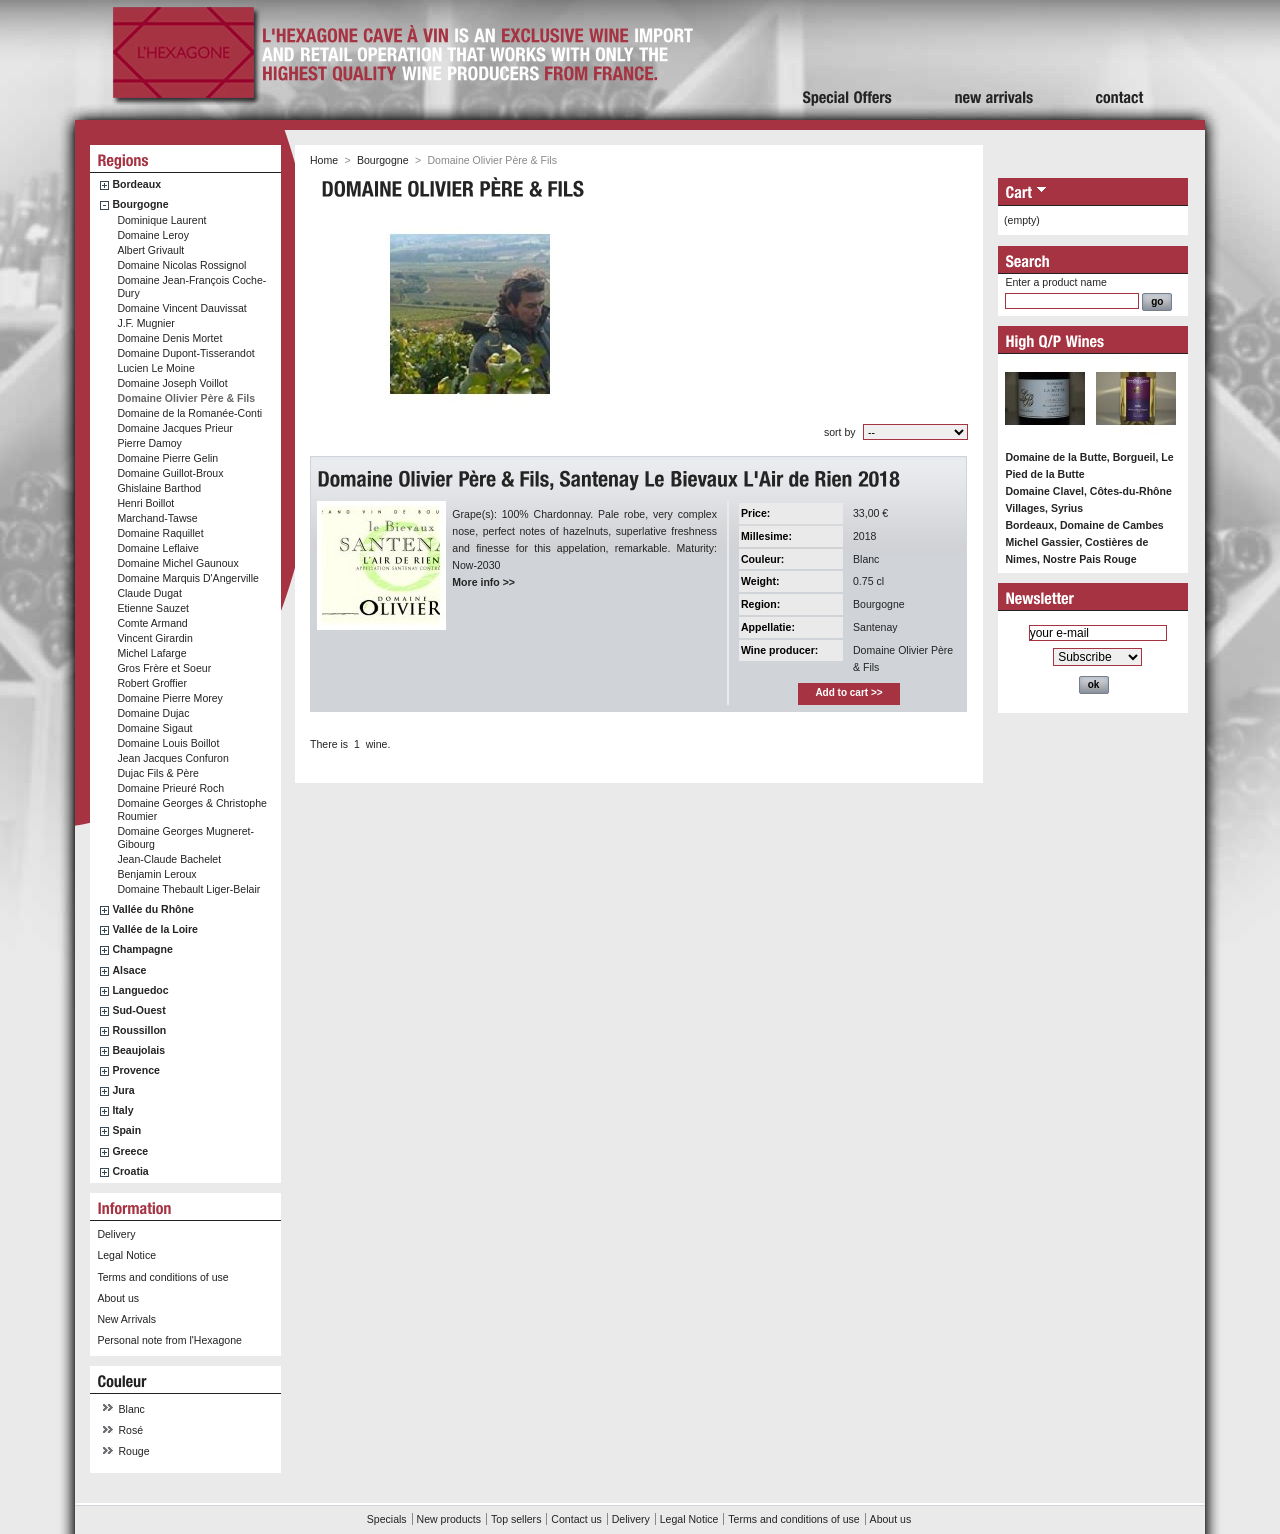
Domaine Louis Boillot (168, 743)
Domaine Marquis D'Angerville (188, 578)
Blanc (132, 1409)
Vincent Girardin (154, 638)
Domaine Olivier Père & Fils (186, 398)
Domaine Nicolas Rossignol (181, 265)
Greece (130, 1151)
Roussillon (139, 1030)
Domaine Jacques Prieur (175, 428)
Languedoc (140, 990)
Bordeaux (136, 184)
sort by (840, 432)
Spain (126, 1130)
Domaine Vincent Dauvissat (181, 308)
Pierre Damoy (149, 443)
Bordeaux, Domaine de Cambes (1084, 525)
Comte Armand (152, 623)
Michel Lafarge (151, 653)
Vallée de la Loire (155, 929)
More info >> (483, 582)
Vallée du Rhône (152, 909)
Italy (122, 1110)
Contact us (576, 1519)
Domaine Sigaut (154, 728)
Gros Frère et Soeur (164, 668)
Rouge (134, 1451)
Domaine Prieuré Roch (170, 788)
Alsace (129, 970)
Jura (123, 1090)
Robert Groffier (152, 683)
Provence (136, 1070)
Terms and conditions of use (162, 1277)
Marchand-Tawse (157, 518)
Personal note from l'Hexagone (169, 1340)
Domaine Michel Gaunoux (177, 563)
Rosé (131, 1430)
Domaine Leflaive (158, 548)
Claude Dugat (149, 593)
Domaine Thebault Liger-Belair (188, 889)
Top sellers (516, 1519)
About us (118, 1298)
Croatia (130, 1171)
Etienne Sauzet (153, 608)
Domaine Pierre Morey (170, 698)
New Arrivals (126, 1319)
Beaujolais (138, 1050)
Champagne (142, 949)
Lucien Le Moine (155, 368)
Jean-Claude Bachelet (169, 859)
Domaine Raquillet (160, 533)
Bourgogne (140, 204)
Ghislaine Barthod (159, 488)
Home (324, 160)
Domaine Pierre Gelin (167, 458)
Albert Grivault (150, 250)
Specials (387, 1519)
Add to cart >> (848, 692)
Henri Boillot (145, 503)
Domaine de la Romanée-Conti (189, 413)
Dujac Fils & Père (157, 773)
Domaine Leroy (153, 235)
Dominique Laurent (161, 220)
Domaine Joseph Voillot (172, 383)
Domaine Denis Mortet (169, 338)
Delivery (116, 1234)
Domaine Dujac (153, 713)
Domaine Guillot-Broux (170, 473)
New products (449, 1519)
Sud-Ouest (138, 1010)
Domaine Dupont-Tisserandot (185, 353)
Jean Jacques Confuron (172, 758)
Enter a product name (1055, 282)
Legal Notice (126, 1255)
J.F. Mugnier (145, 323)
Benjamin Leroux (156, 874)
